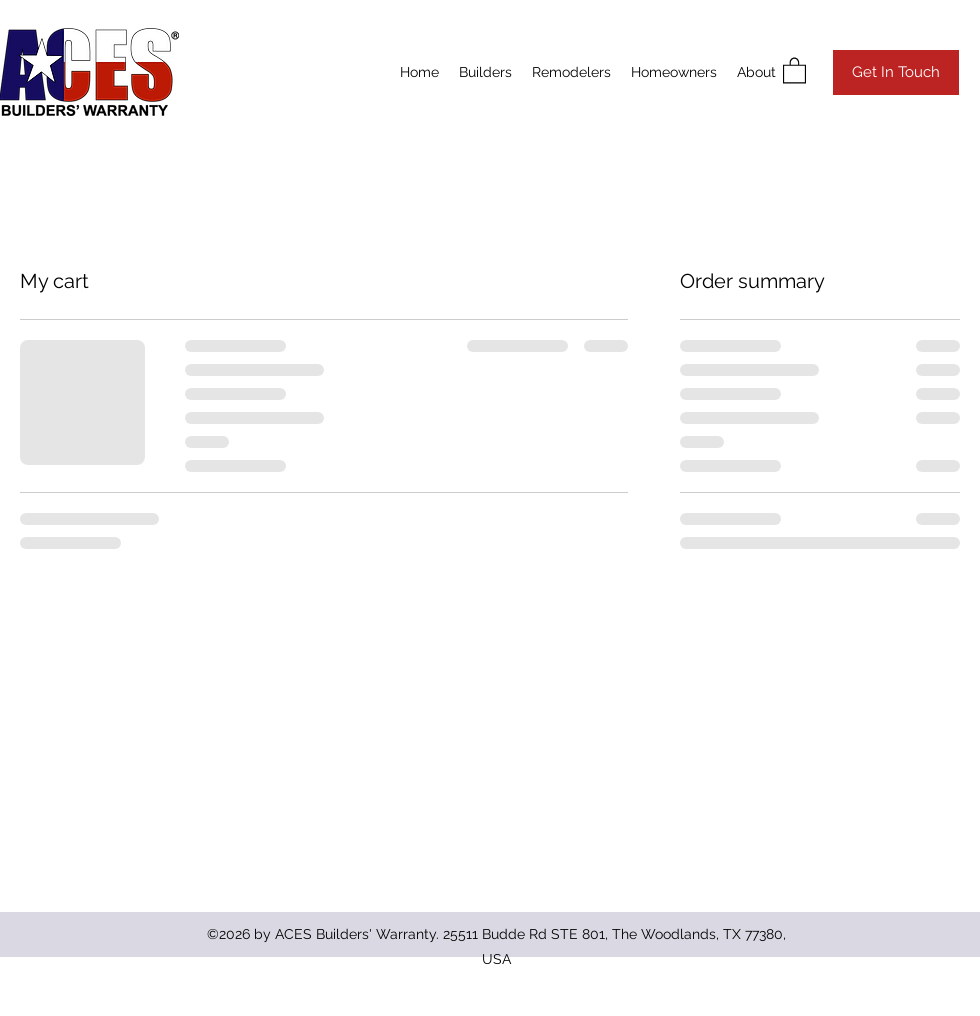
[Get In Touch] (896, 72)
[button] (794, 69)
